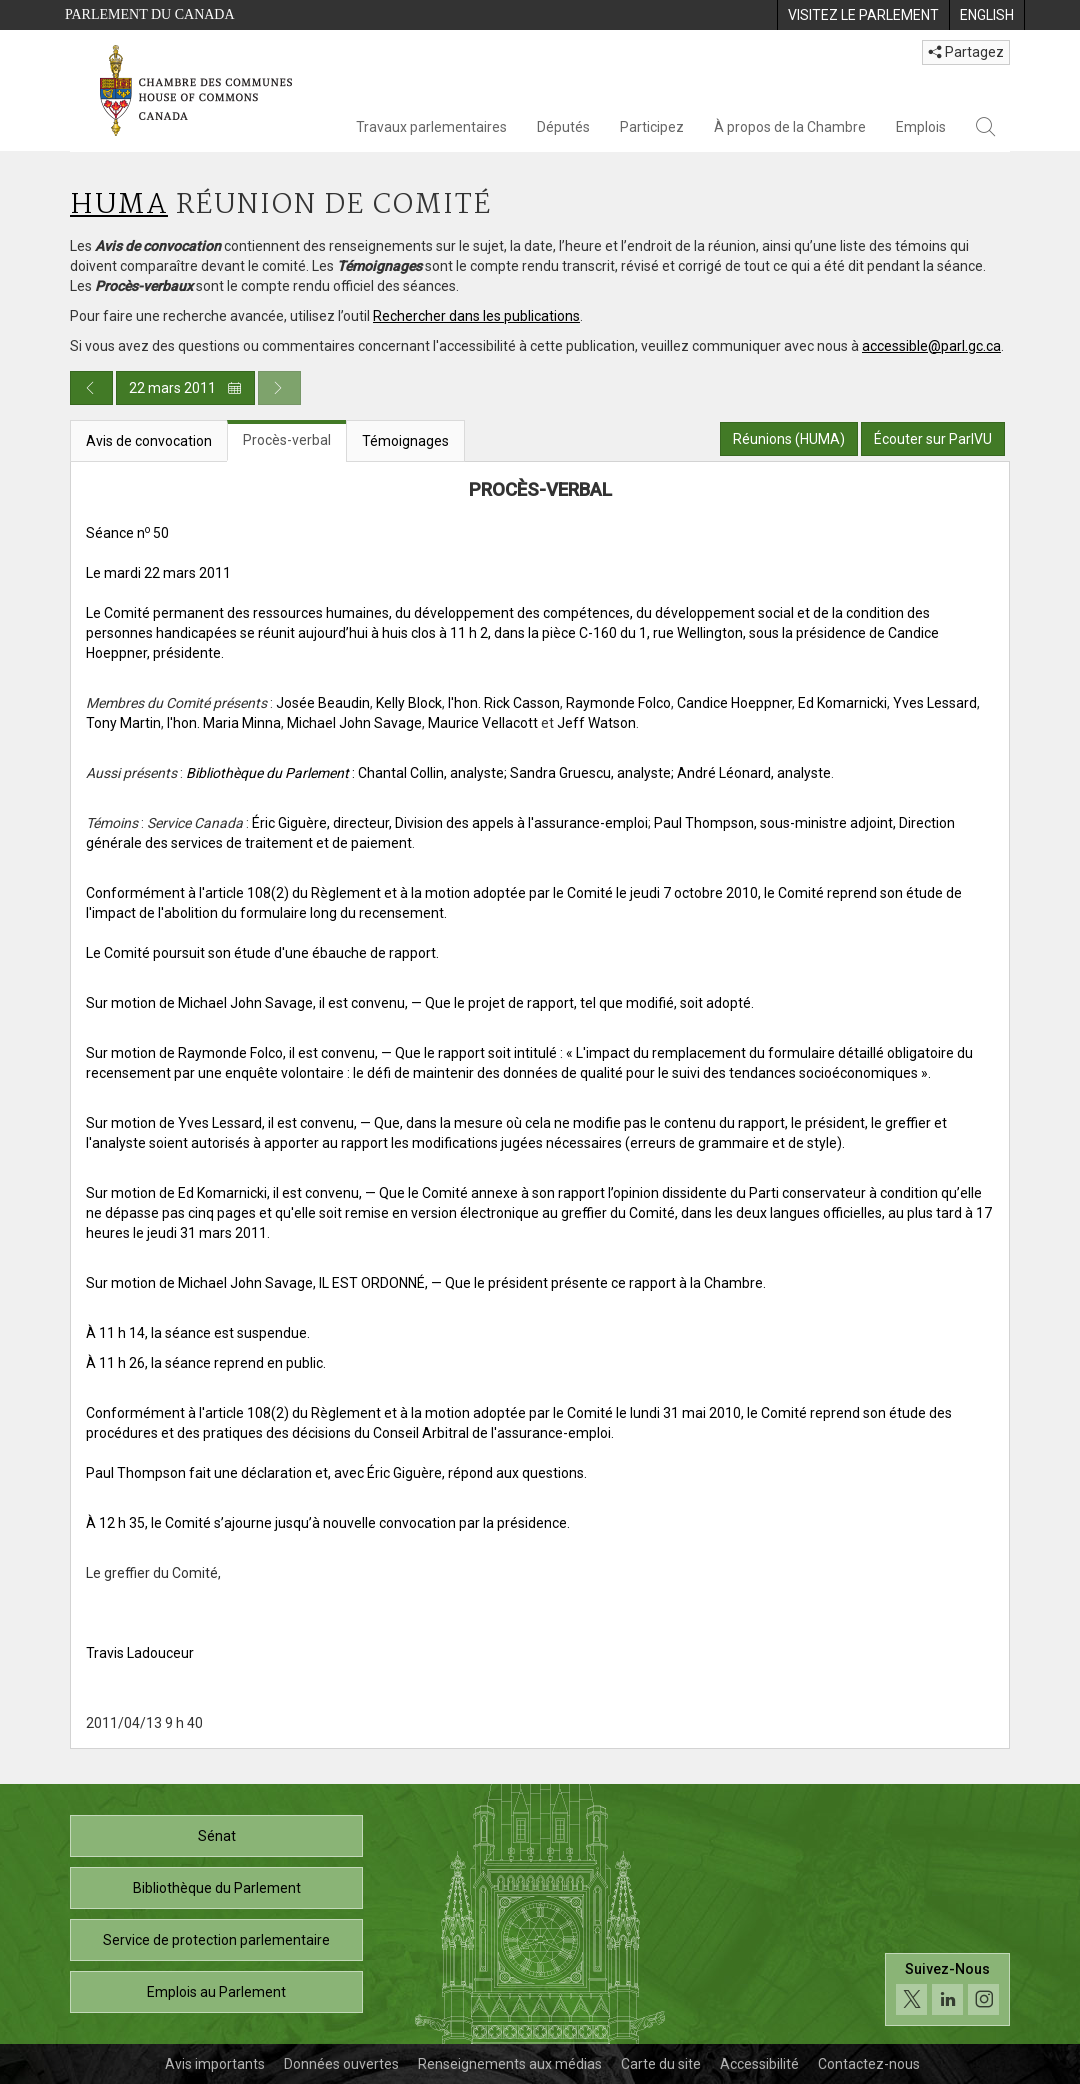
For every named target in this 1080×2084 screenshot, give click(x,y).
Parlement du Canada (150, 14)
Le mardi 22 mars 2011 (158, 573)
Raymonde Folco (618, 703)
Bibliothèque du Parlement (217, 1888)
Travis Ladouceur (140, 1653)
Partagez (966, 52)
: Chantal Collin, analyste (345, 773)
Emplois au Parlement (216, 1992)
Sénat (217, 1836)
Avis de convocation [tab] (149, 441)
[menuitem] (863, 15)
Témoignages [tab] (405, 441)
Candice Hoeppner (734, 703)
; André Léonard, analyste (751, 773)
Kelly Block (409, 703)
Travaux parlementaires (431, 127)
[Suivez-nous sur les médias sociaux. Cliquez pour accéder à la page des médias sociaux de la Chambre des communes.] (947, 1989)
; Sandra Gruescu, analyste (587, 773)
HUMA (119, 205)
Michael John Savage (354, 723)
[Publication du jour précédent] (91, 388)
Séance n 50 (127, 533)
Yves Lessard (935, 703)
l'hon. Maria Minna (224, 723)
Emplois (921, 127)
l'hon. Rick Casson (504, 703)
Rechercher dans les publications (476, 316)
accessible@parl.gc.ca (931, 346)
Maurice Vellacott (483, 723)
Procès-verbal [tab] (287, 440)
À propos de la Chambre (790, 127)
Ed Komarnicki (842, 703)
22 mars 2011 (185, 388)
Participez (652, 127)
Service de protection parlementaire (216, 1940)
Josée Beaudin (323, 703)
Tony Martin (123, 723)
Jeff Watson (596, 723)
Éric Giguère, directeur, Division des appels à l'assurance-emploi (450, 823)
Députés (563, 127)
